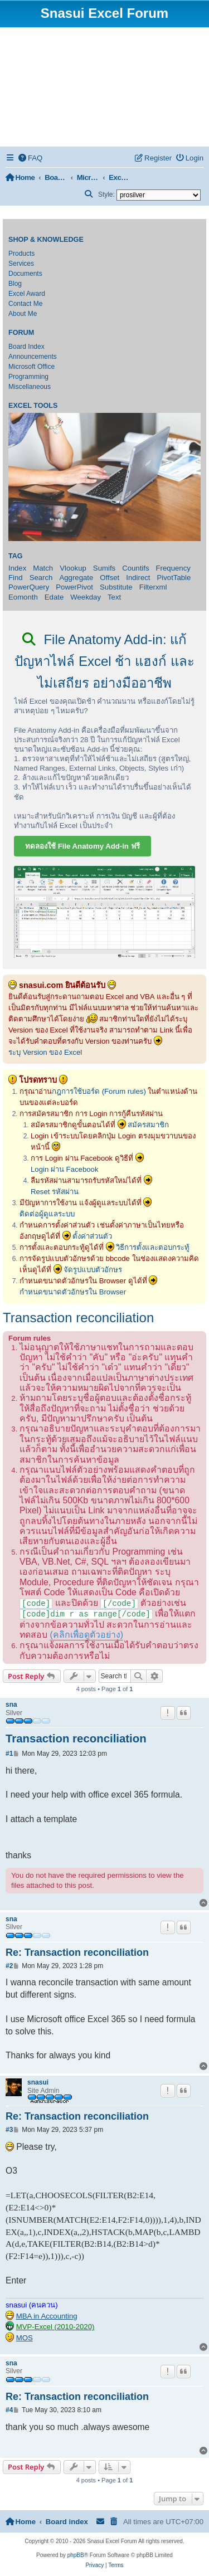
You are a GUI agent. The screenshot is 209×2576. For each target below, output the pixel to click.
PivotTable (174, 577)
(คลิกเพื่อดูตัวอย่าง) (86, 1634)
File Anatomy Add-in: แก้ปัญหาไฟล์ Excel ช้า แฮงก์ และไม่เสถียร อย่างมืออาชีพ (104, 661)
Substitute (116, 587)
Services (21, 263)
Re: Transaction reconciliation (77, 1952)
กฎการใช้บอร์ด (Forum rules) (99, 1091)
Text (114, 597)
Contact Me (25, 304)
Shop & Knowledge (46, 240)
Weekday (85, 597)
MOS (24, 2338)
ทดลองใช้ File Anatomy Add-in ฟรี (82, 846)
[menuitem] (30, 158)
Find (15, 577)
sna (11, 1704)
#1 (9, 1753)
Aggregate (76, 577)
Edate (54, 597)
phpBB (75, 2555)
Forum (21, 333)
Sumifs (104, 568)
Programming (28, 377)
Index (17, 568)
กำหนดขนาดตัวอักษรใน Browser (73, 1292)
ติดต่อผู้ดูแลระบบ (47, 1214)
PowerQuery (28, 587)
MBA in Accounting (46, 2316)
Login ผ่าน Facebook (65, 1169)
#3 (9, 2130)
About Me (22, 314)
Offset (109, 577)
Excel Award (26, 294)
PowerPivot (74, 587)
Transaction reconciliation (78, 1317)
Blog (15, 284)
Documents (25, 273)
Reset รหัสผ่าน (55, 1191)
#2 (9, 1966)
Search (41, 577)
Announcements (32, 357)
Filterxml (153, 587)
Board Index (26, 346)
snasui (37, 2082)
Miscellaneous (29, 387)
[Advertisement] (104, 87)
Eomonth (23, 597)
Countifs (135, 568)
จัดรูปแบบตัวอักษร (93, 1269)
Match (43, 568)
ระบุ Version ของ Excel (45, 1052)
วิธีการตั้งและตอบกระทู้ (152, 1247)
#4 (9, 2410)
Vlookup (73, 568)
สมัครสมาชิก (148, 1125)
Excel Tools (32, 406)
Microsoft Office (31, 367)
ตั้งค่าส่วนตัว (92, 1236)
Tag (15, 556)
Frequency (173, 568)
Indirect (138, 577)
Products (21, 253)
